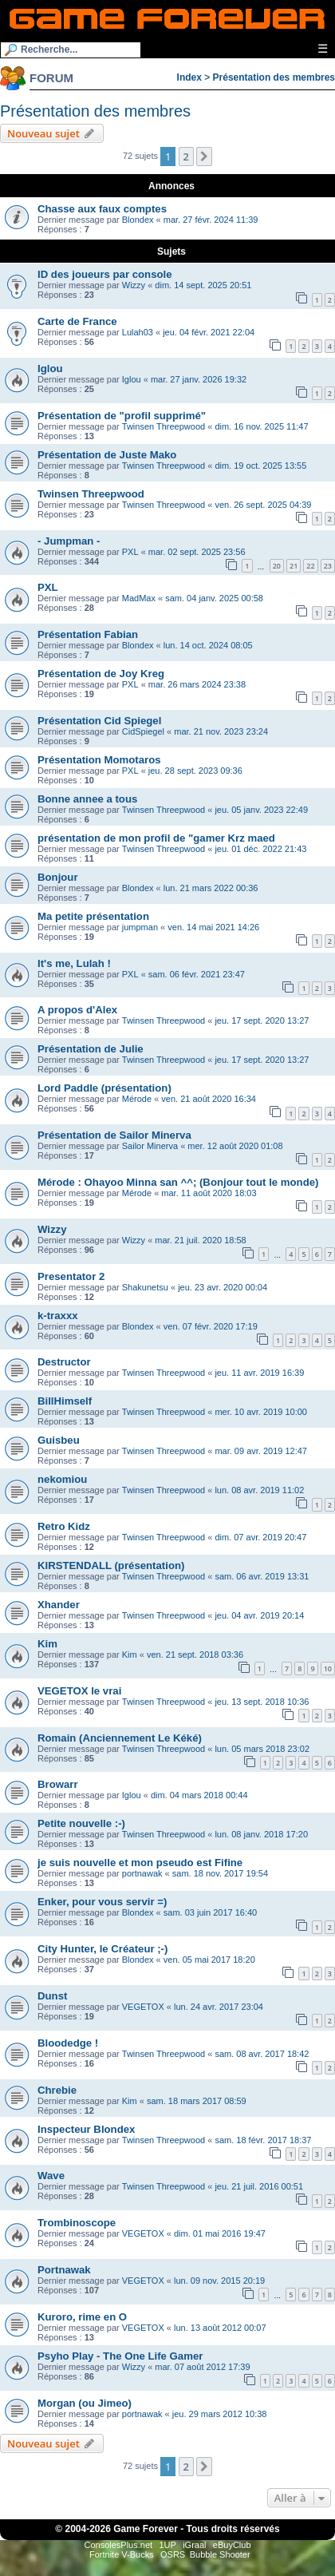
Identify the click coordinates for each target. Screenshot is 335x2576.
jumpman (140, 927)
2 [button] (186, 156)
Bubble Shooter (220, 2554)
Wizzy (133, 285)
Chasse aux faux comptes (102, 209)
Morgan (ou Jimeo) (84, 2403)
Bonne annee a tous (87, 799)
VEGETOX (143, 2006)
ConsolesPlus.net (118, 2545)
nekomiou (62, 1479)
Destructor (64, 1362)
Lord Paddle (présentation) (104, 1088)
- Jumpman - (68, 541)
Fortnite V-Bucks (121, 2554)
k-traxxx (57, 1316)
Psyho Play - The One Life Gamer (120, 2356)
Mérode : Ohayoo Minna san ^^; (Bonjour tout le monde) (177, 1182)
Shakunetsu (145, 1287)
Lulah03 (137, 332)
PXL (130, 552)
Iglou (50, 369)
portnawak (142, 1873)
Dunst (52, 1996)
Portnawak (64, 2270)
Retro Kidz (63, 1526)
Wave (51, 2176)
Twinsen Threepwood (163, 426)
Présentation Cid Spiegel (99, 721)
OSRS (172, 2554)
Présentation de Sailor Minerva (114, 1135)
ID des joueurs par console (104, 274)
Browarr (57, 1784)
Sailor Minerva (150, 1146)
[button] (204, 156)
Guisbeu (58, 1440)
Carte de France (77, 321)
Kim (47, 1644)
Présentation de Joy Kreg (100, 674)
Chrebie (57, 2090)
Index (189, 77)
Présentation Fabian (87, 634)
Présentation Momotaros (99, 760)
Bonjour (57, 877)
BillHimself (64, 1401)
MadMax (139, 598)
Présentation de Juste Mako (106, 455)
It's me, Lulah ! (74, 963)
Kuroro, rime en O (82, 2317)
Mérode (137, 1099)
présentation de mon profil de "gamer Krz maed (156, 838)
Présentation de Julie (90, 1049)
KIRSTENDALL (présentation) (110, 1565)
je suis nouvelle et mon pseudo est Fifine (139, 1863)
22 (310, 566)
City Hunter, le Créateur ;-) (102, 1949)
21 (294, 566)
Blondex (138, 219)
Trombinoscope (76, 2223)
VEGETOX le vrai (79, 1691)
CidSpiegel (143, 731)
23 (328, 566)
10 (328, 1668)
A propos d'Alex (77, 1010)
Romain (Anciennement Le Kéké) (119, 1738)
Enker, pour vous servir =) (102, 1902)
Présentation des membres (274, 77)
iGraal (194, 2545)
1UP (167, 2545)
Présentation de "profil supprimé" (121, 416)
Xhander (58, 1605)
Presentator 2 (70, 1276)
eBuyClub (232, 2545)
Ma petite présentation (93, 916)
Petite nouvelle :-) (81, 1823)
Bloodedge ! (67, 2043)
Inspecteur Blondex (86, 2129)
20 (277, 566)
